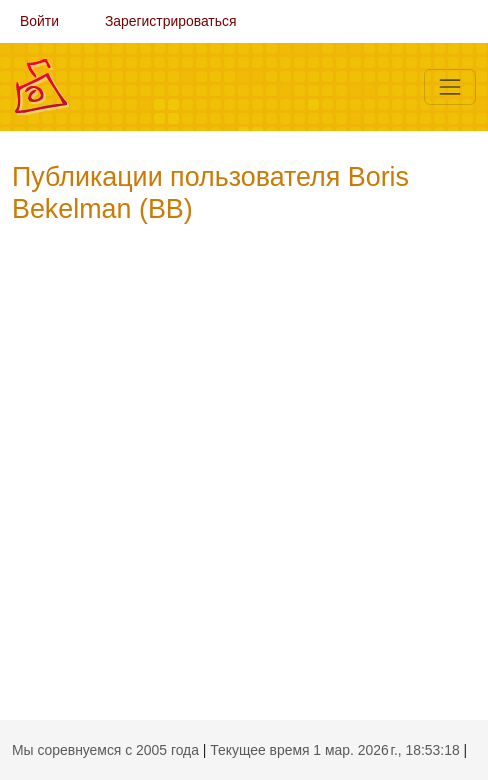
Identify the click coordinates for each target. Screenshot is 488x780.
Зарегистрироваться (171, 21)
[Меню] (450, 87)
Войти (39, 21)
